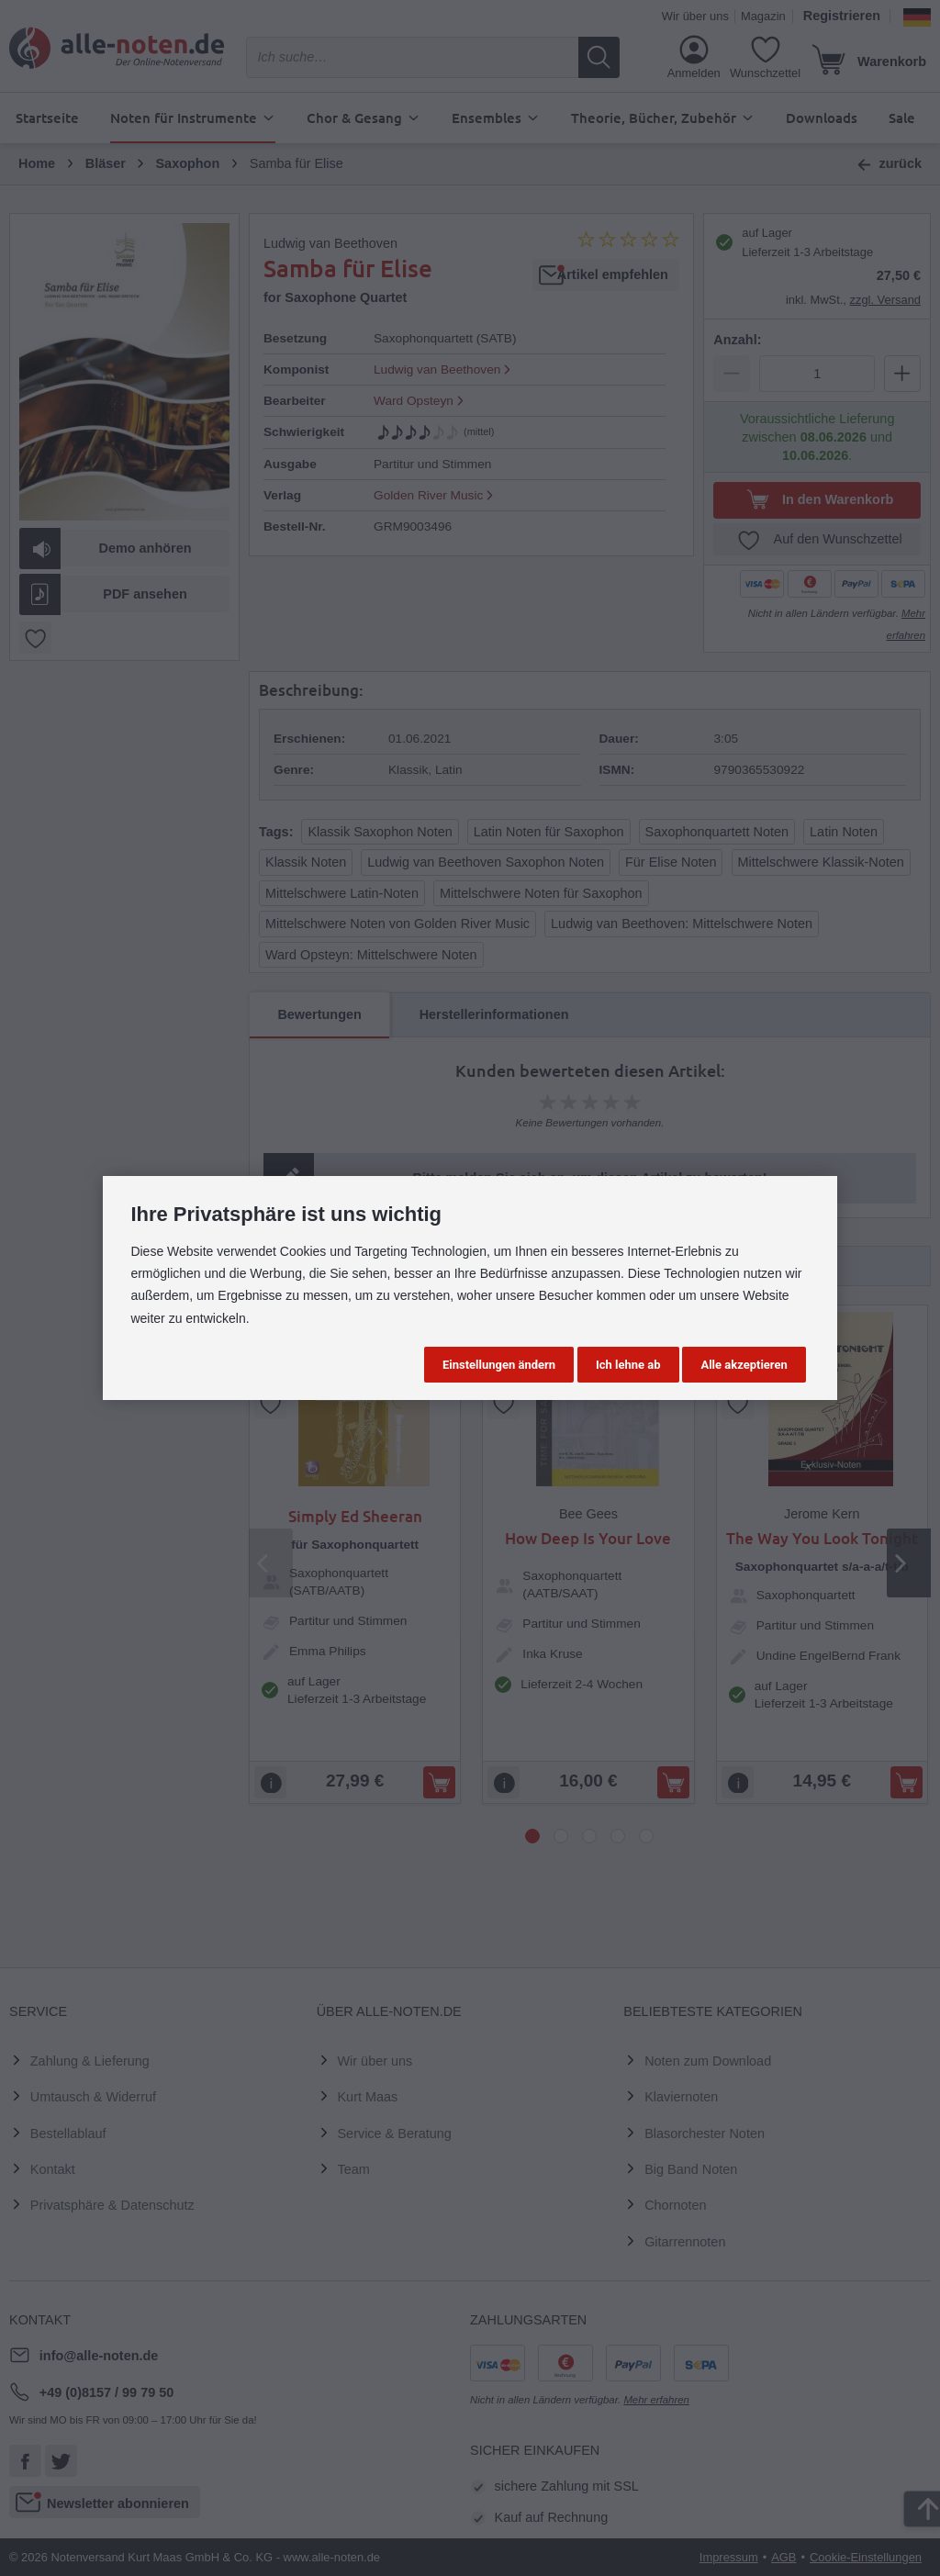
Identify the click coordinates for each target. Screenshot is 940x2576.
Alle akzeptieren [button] (743, 1365)
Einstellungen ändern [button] (498, 1365)
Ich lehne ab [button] (628, 1365)
